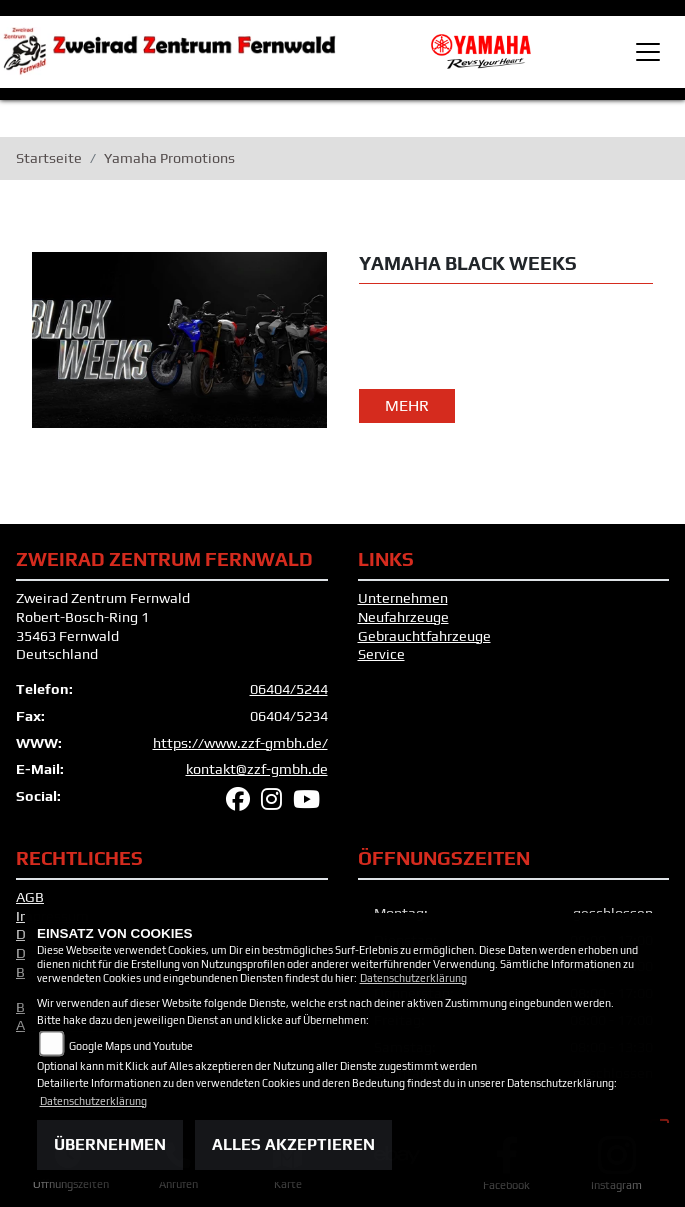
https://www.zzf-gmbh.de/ (240, 743)
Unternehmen (403, 598)
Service (381, 654)
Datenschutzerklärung (413, 978)
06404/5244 (289, 689)
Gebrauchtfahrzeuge (424, 636)
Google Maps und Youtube (131, 1046)
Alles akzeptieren (293, 1144)
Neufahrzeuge (403, 617)
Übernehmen (110, 1144)
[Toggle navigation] (648, 52)
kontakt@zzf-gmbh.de (257, 769)
